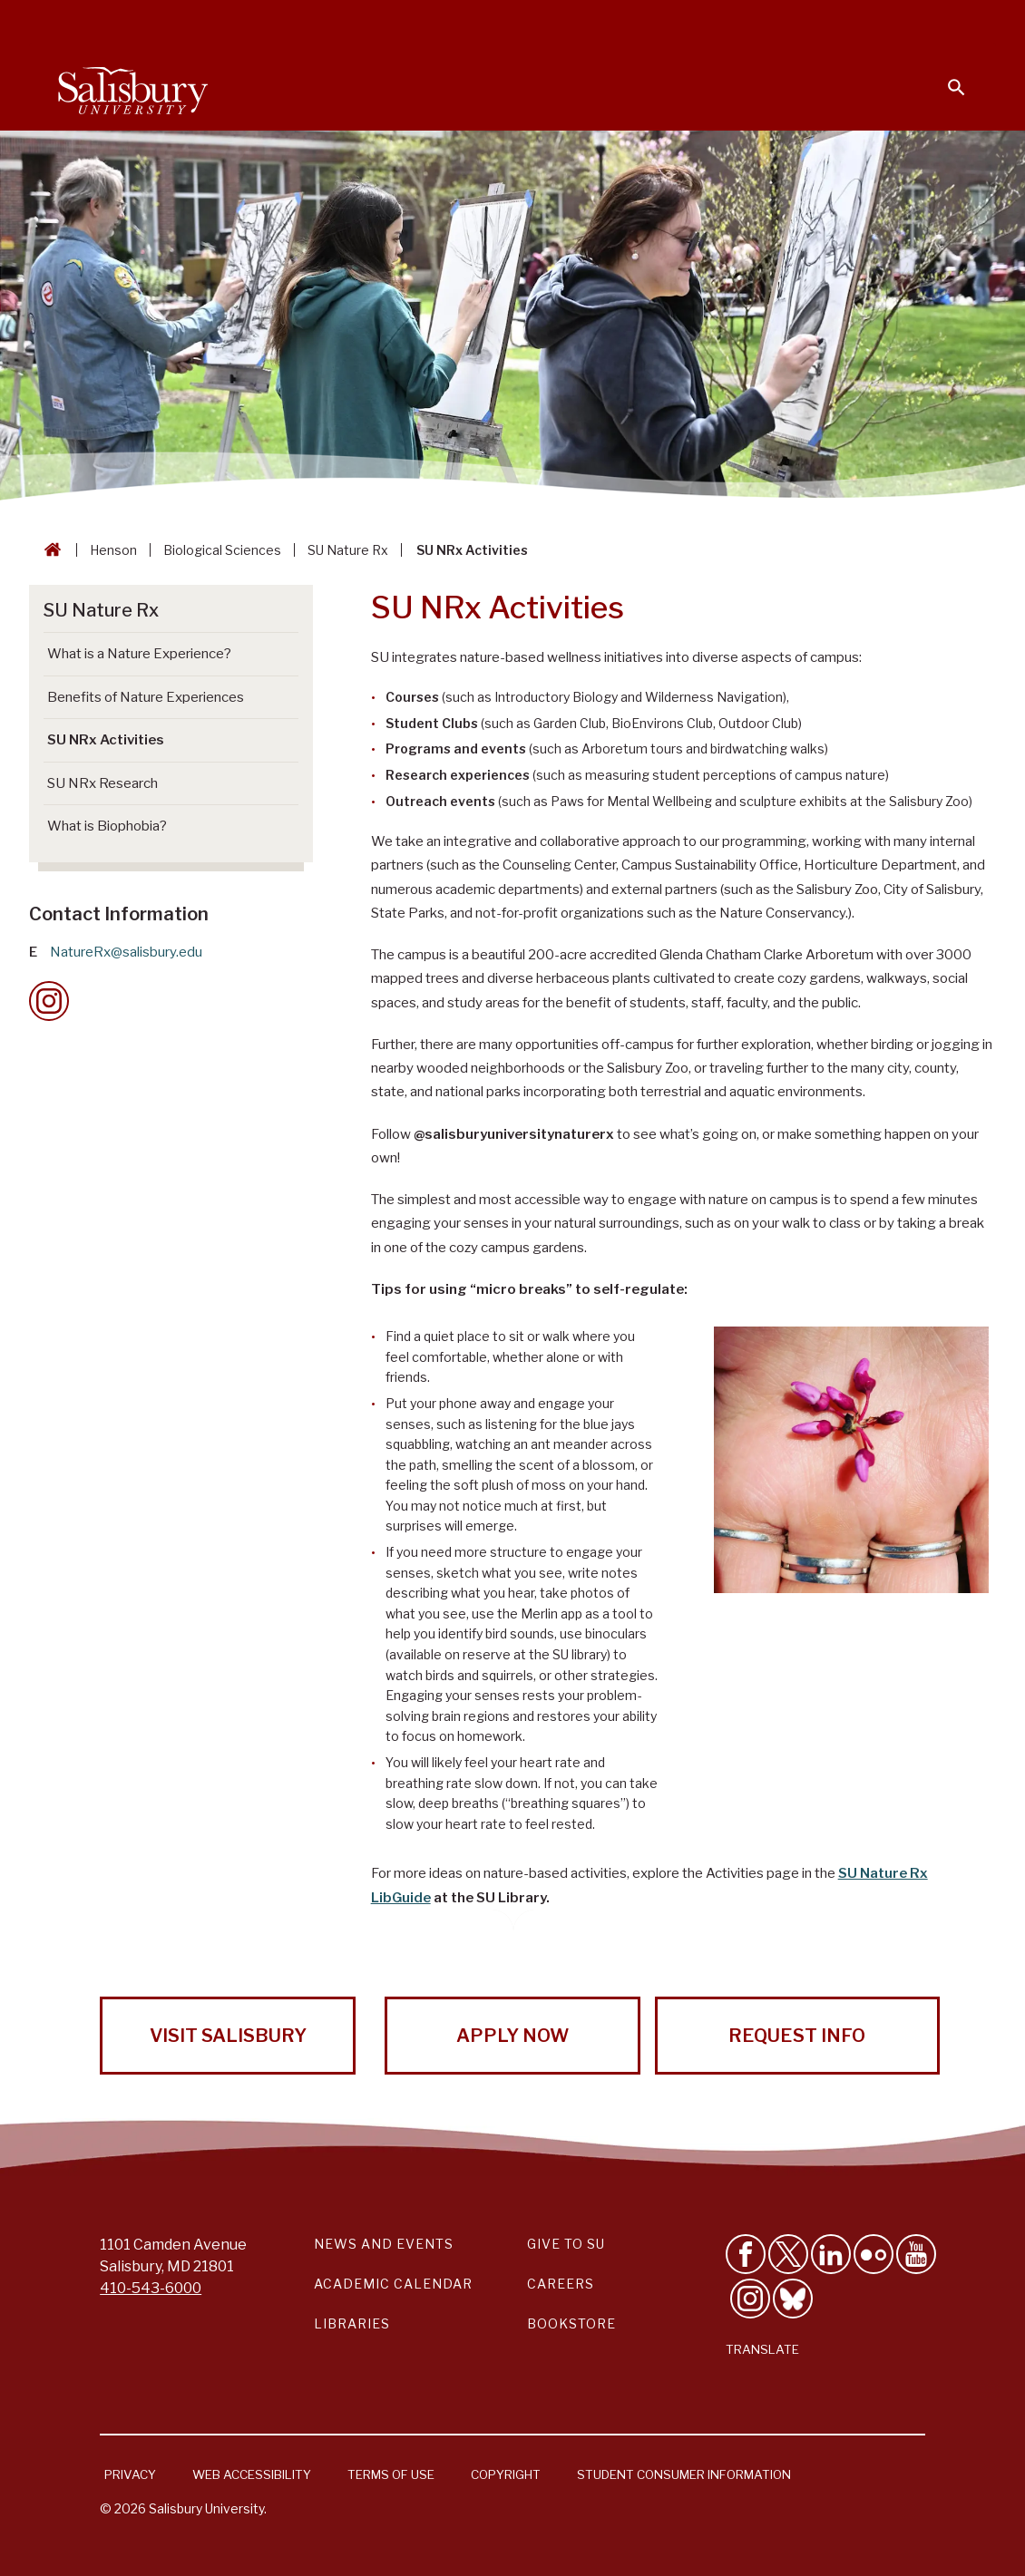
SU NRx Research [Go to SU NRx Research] (102, 783)
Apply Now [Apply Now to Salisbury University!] (512, 2035)
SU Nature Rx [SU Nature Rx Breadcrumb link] (348, 550)
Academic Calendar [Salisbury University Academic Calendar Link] (393, 2283)
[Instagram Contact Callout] (49, 1001)
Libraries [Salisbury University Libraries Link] (352, 2323)
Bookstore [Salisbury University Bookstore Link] (571, 2323)
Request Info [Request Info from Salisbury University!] (796, 2035)
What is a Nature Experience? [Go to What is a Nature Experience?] (139, 654)
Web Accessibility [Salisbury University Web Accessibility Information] (251, 2474)
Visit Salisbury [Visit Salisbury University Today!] (228, 2035)
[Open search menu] (945, 76)
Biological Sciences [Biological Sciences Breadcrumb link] (222, 550)
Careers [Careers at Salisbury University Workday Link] (560, 2283)
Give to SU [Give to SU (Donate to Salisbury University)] (566, 2243)
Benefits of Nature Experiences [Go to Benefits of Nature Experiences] (145, 697)
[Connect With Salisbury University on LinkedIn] (831, 2254)
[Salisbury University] (132, 87)
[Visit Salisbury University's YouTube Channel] (916, 2254)
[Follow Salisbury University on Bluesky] (793, 2298)
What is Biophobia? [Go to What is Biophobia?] (107, 826)
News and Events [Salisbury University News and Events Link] (384, 2243)
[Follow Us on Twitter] (788, 2254)
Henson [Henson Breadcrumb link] (113, 550)
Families (765, 23)
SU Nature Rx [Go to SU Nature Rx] (101, 610)
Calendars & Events (425, 23)
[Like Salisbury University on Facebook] (746, 2254)
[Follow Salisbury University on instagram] (750, 2298)
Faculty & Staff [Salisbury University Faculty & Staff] (660, 23)
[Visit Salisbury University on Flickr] (873, 2254)
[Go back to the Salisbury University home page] (49, 550)
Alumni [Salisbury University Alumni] (843, 23)
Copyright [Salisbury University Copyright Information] (506, 2474)
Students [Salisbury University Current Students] (551, 23)
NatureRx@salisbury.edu (126, 952)
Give (931, 22)
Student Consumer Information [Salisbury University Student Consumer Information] (684, 2474)
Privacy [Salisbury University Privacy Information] (130, 2474)
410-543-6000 (150, 2288)
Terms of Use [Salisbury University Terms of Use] (390, 2474)
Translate (762, 2349)
